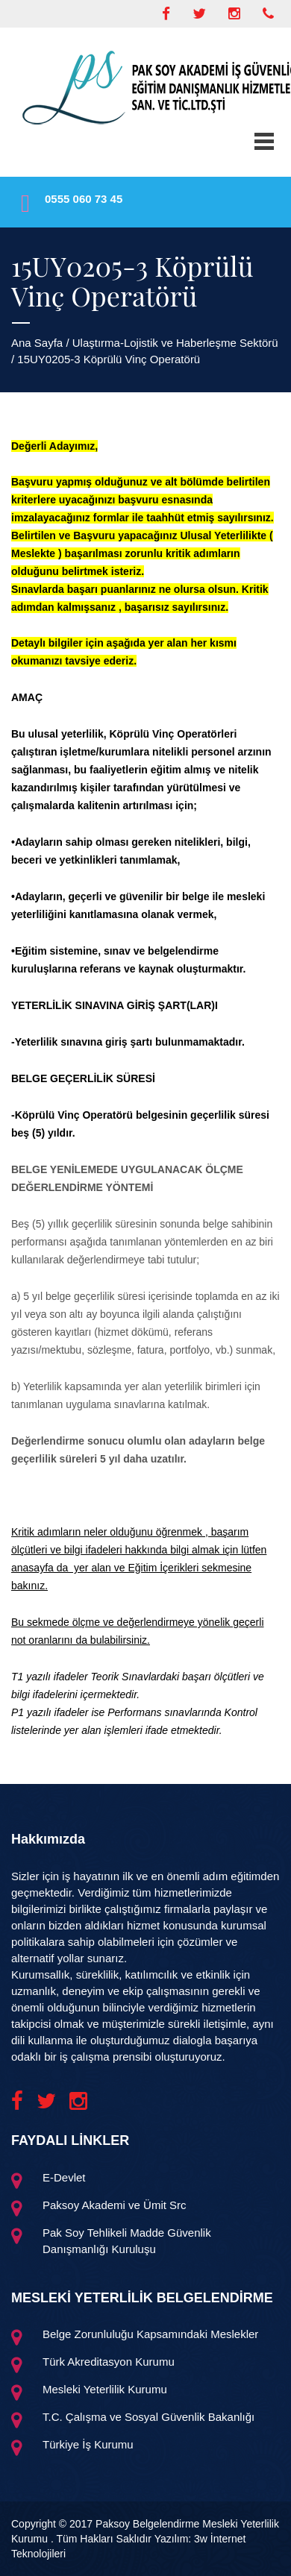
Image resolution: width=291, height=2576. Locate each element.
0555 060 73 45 (83, 198)
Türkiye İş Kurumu (88, 2444)
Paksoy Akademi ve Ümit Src (115, 2205)
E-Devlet (64, 2177)
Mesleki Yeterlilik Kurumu (105, 2389)
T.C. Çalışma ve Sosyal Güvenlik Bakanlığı (148, 2416)
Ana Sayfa (37, 342)
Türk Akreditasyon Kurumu (109, 2361)
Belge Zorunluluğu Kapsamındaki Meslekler (150, 2334)
